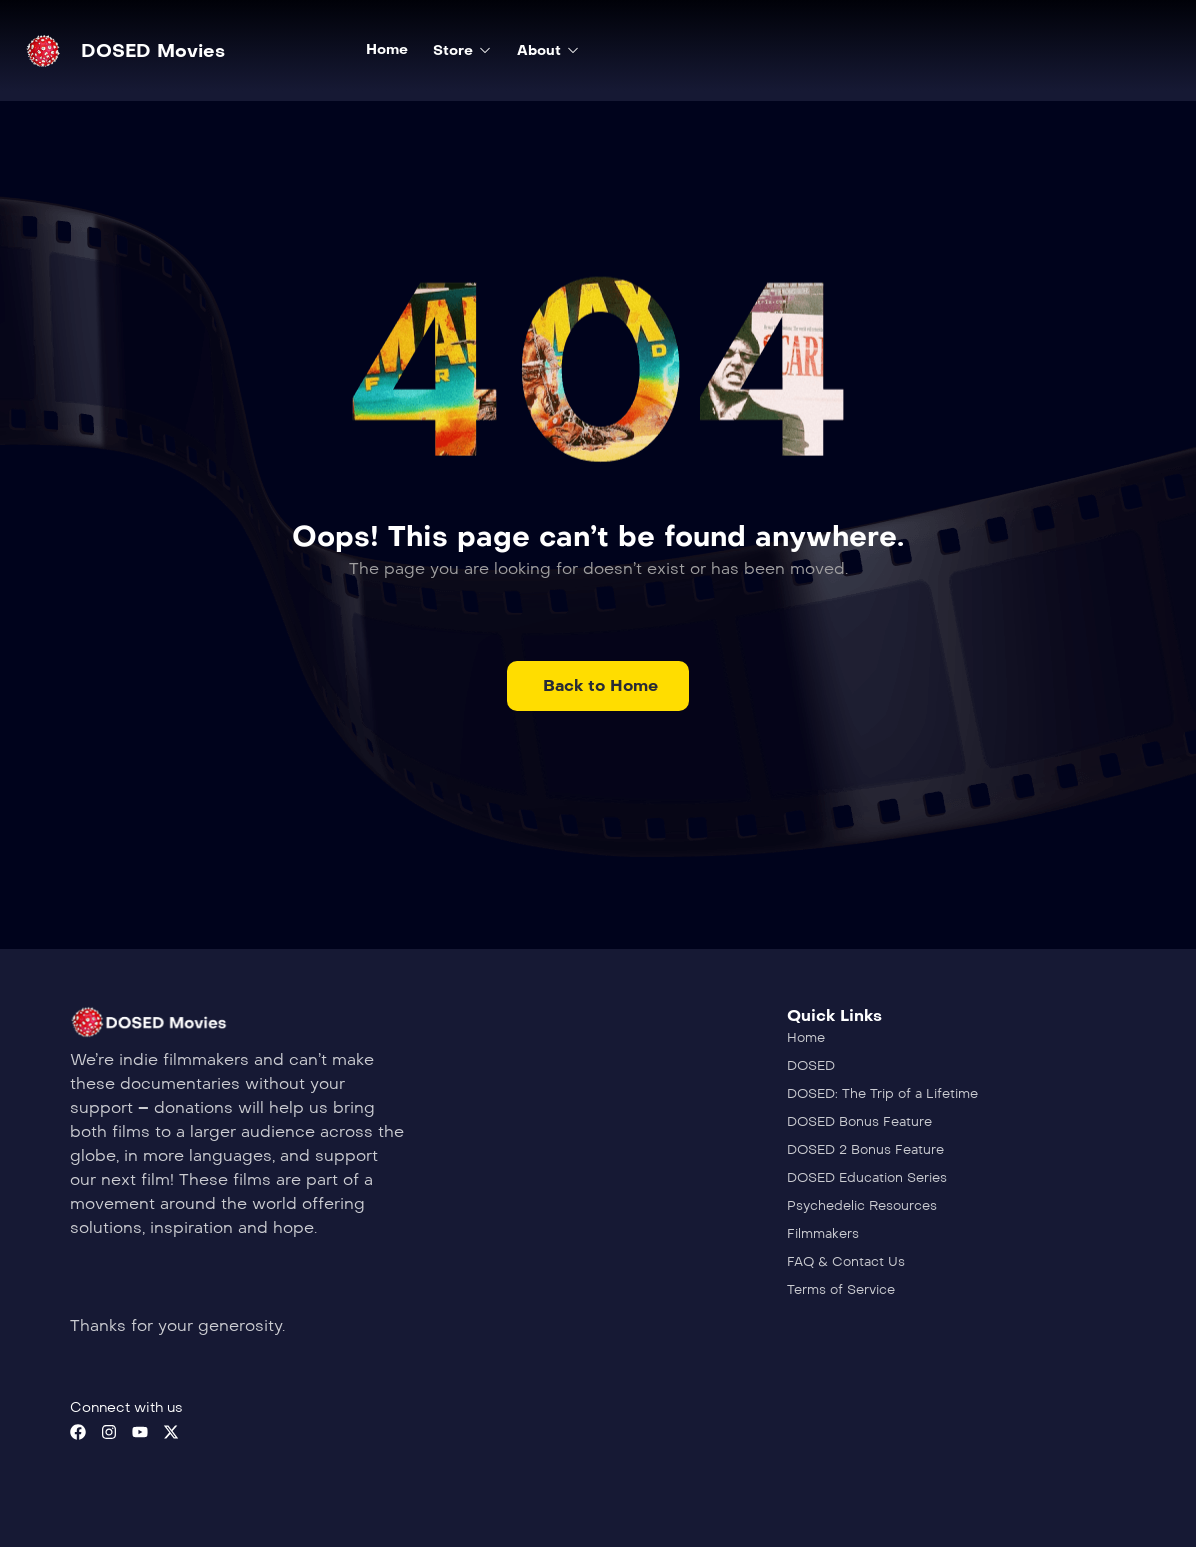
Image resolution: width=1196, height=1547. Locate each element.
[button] (598, 686)
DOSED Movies (153, 51)
